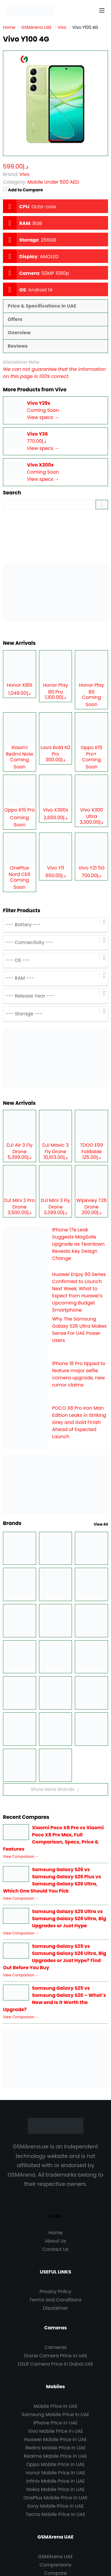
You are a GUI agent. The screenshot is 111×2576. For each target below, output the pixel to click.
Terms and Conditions (56, 2299)
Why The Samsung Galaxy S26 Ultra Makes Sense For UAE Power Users (79, 1329)
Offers (15, 319)
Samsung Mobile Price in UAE (55, 2414)
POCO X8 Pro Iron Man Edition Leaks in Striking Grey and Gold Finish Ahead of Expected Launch (79, 1422)
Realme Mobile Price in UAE (55, 2456)
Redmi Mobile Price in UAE (55, 2447)
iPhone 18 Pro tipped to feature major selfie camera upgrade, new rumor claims (78, 1374)
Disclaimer (55, 2308)
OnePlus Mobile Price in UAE (55, 2497)
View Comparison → (21, 1856)
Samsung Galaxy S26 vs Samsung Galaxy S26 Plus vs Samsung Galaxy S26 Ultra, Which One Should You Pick (52, 1880)
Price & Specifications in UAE (42, 305)
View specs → (43, 417)
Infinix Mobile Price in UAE (55, 2481)
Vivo (61, 389)
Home (56, 2232)
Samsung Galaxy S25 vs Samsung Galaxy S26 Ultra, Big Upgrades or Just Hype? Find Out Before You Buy (54, 1957)
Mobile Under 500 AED (53, 182)
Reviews (18, 346)
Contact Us (55, 2249)
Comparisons (56, 2564)
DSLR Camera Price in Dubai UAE (55, 2364)
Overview (19, 332)
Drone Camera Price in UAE (55, 2355)
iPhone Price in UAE (55, 2422)
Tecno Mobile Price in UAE (55, 2514)
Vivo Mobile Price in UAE (55, 2431)
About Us (55, 2241)
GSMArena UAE (55, 2556)
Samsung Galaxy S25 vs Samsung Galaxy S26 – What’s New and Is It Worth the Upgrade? (54, 1999)
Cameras (55, 2347)
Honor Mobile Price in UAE (55, 2472)
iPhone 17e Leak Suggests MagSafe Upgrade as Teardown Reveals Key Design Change (78, 1244)
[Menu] (101, 10)
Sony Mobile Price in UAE (55, 2506)
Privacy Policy (55, 2291)
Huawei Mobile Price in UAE (55, 2439)
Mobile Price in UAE (55, 2406)
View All (101, 1524)
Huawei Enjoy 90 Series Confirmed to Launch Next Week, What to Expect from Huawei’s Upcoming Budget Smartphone (79, 1292)
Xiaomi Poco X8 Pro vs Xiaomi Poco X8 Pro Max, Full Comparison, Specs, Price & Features (53, 1838)
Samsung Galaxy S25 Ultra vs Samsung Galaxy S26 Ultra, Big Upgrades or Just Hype (69, 1918)
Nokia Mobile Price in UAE (55, 2489)
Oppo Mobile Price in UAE (55, 2464)
